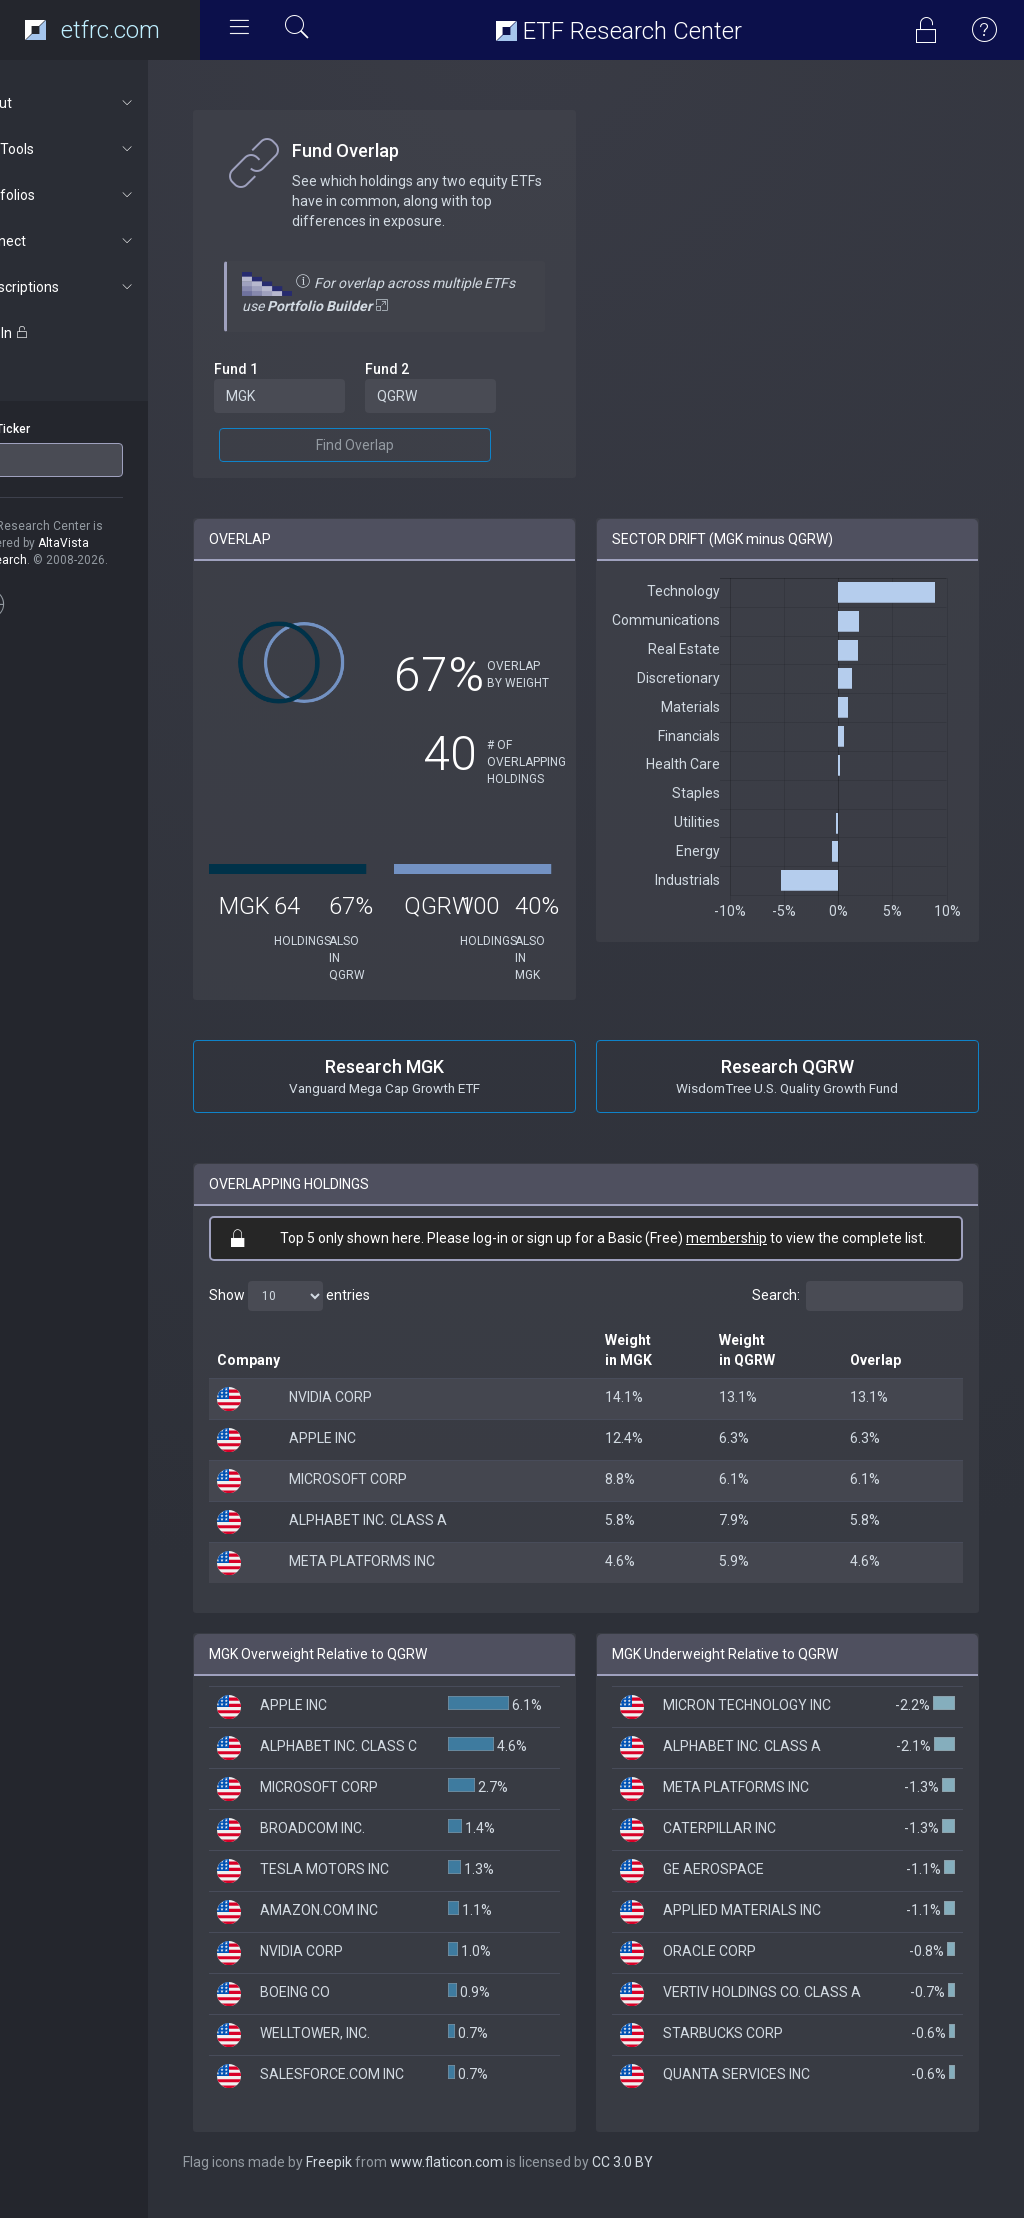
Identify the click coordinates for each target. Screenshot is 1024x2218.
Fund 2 (428, 369)
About (106, 103)
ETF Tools (106, 149)
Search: (857, 1296)
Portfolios (106, 195)
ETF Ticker (53, 429)
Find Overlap (396, 445)
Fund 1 (288, 369)
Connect (106, 241)
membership (752, 1238)
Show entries (341, 1296)
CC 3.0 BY (674, 2178)
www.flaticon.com (498, 2178)
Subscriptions (106, 287)
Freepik (381, 2178)
